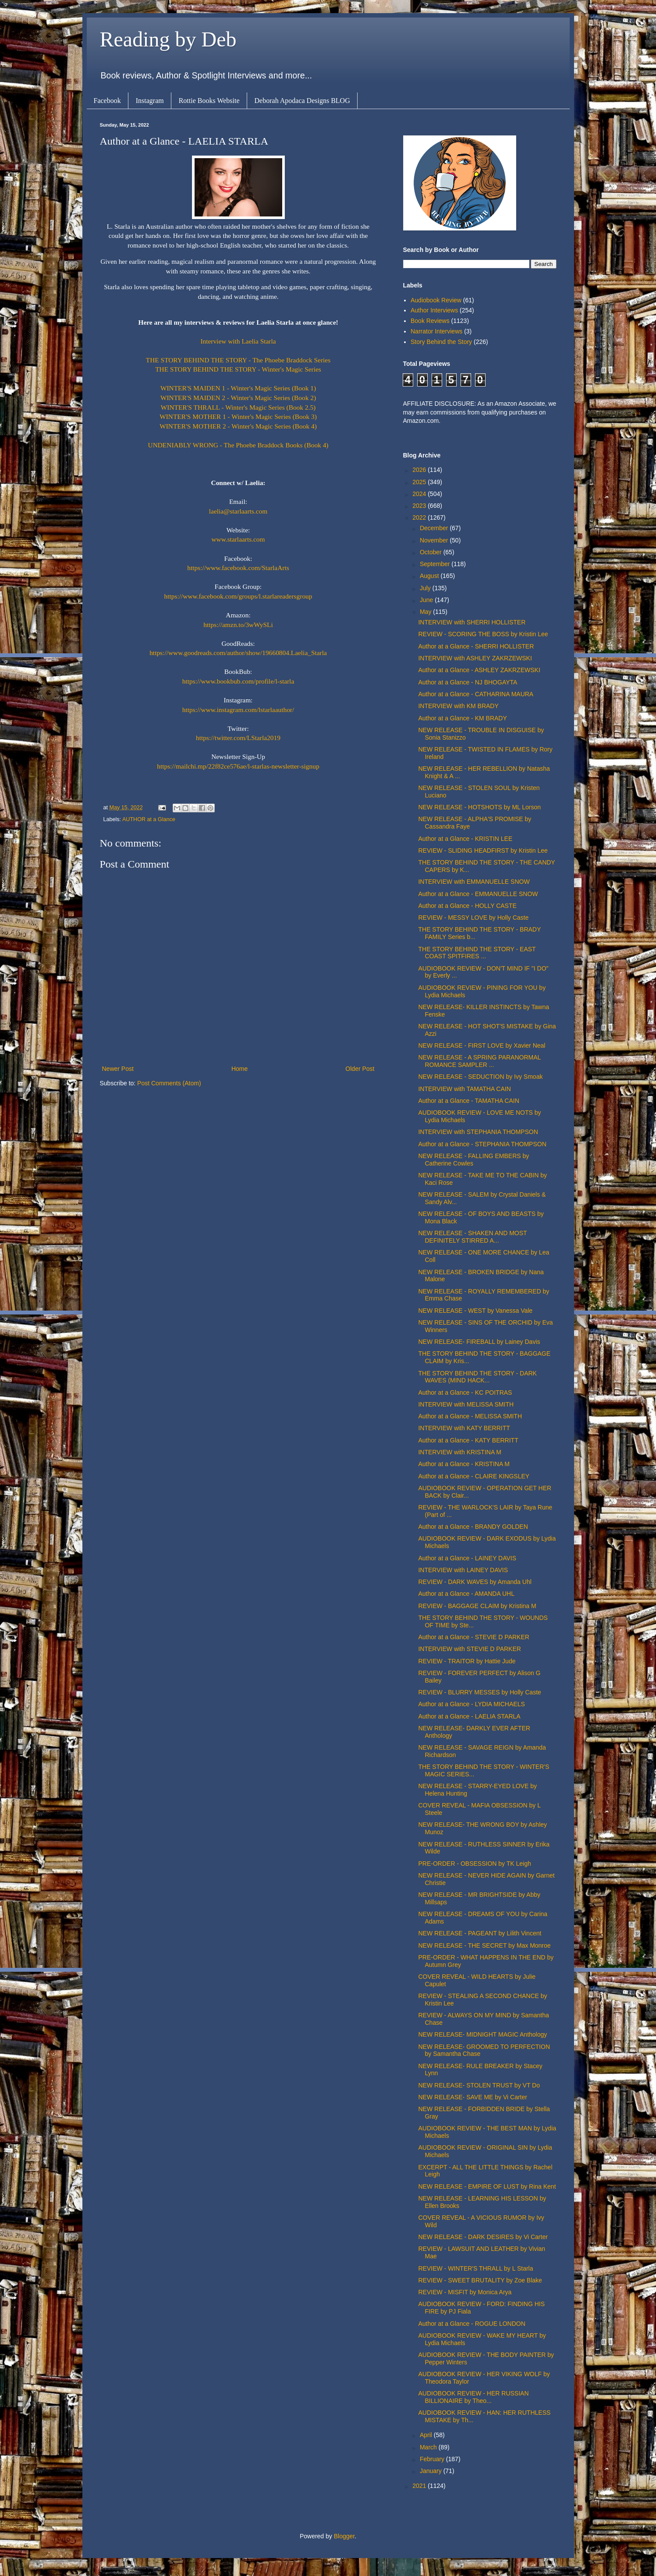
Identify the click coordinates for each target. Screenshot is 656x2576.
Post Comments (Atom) (169, 1083)
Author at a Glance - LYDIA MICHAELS (471, 1704)
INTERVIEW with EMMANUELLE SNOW (473, 881)
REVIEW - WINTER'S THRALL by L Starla (475, 2268)
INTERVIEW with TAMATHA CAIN (464, 1088)
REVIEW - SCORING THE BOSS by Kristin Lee (483, 634)
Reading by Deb (168, 39)
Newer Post (118, 1068)
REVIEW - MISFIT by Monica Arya (464, 2292)
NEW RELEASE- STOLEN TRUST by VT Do (478, 2085)
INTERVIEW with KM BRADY (458, 705)
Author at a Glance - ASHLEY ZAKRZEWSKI (479, 669)
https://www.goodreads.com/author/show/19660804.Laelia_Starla (238, 652)
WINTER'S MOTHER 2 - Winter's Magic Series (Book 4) (238, 426)
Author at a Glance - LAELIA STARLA (469, 1716)
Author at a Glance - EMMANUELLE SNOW (478, 893)
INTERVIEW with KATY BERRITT (464, 1428)
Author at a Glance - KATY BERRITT (468, 1440)
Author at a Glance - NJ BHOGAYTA (467, 682)
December (435, 527)
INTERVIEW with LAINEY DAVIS (463, 1569)
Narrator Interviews (436, 331)
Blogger (344, 2536)
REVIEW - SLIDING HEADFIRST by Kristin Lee (482, 850)
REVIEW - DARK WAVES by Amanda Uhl (474, 1581)
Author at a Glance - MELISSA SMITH (470, 1416)
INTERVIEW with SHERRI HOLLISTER (471, 622)
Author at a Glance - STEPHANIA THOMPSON (482, 1144)
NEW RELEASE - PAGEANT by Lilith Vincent (479, 1933)
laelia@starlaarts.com (238, 511)
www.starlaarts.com (238, 539)
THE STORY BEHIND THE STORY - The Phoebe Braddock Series (238, 360)
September (435, 563)
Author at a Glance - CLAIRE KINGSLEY (473, 1476)
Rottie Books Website (209, 100)
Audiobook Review (436, 300)
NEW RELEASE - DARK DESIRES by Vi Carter (482, 2236)
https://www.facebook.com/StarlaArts (238, 567)
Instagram (150, 100)
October (431, 552)
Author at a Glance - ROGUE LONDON (471, 2323)
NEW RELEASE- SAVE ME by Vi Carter (472, 2097)
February (433, 2459)
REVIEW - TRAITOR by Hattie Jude (466, 1661)
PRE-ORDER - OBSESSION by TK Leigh (474, 1863)
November (435, 540)
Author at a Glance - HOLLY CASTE (467, 905)
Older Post (359, 1068)
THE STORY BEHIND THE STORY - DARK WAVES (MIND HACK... (477, 1377)
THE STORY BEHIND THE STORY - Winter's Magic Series (238, 369)
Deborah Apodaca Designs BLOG (302, 100)
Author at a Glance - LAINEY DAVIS (467, 1558)
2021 (420, 2485)
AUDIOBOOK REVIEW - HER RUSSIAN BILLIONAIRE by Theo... (473, 2397)
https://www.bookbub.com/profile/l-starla (238, 681)
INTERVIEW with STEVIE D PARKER (469, 1648)
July (426, 588)
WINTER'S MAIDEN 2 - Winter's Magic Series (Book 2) (238, 397)
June (427, 599)
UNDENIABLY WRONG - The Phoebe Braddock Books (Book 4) (238, 445)
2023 (420, 505)
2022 (420, 517)
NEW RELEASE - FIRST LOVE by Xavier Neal (481, 1045)
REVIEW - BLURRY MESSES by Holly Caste (479, 1692)
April (427, 2434)
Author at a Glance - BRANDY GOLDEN (473, 1526)
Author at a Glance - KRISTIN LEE (465, 838)
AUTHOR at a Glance (148, 819)
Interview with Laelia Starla (238, 341)
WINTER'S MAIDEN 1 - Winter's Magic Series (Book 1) (238, 388)
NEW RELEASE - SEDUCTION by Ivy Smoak (480, 1076)
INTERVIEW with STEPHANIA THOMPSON (478, 1131)
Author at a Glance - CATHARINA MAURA (475, 694)
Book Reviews (430, 320)
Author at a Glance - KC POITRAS (465, 1392)
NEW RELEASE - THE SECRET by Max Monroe (484, 1945)
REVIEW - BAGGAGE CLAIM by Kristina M (477, 1605)
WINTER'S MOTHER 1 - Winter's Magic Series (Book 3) (238, 416)
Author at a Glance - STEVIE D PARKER (473, 1637)
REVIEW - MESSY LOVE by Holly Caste (473, 917)
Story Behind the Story (441, 341)
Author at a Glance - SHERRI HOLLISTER (476, 646)
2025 (420, 481)
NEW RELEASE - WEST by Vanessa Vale (475, 1310)
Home (239, 1068)
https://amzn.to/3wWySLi (238, 624)
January (431, 2470)
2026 (420, 469)
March (429, 2447)
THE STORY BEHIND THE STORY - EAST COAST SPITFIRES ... (476, 953)
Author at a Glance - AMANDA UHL (466, 1593)
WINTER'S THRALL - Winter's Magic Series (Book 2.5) (238, 407)
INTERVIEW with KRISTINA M (459, 1452)
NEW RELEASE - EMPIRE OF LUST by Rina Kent (487, 2186)
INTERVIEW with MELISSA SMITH (466, 1404)
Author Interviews (434, 310)
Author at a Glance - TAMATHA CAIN (468, 1100)
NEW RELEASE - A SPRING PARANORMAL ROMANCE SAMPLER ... (479, 1061)
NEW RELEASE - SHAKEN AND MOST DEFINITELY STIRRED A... (472, 1237)
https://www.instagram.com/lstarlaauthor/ (238, 709)
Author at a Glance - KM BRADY (462, 718)
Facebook (107, 100)
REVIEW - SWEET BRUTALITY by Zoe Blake (480, 2280)
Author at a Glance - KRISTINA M (464, 1463)
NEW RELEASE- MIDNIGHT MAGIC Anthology (482, 2034)
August (430, 575)
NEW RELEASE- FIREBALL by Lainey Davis (479, 1341)
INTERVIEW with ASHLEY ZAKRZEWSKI (475, 658)
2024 (420, 493)
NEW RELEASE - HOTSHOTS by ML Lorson (479, 807)
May (426, 611)
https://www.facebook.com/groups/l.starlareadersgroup (238, 596)
